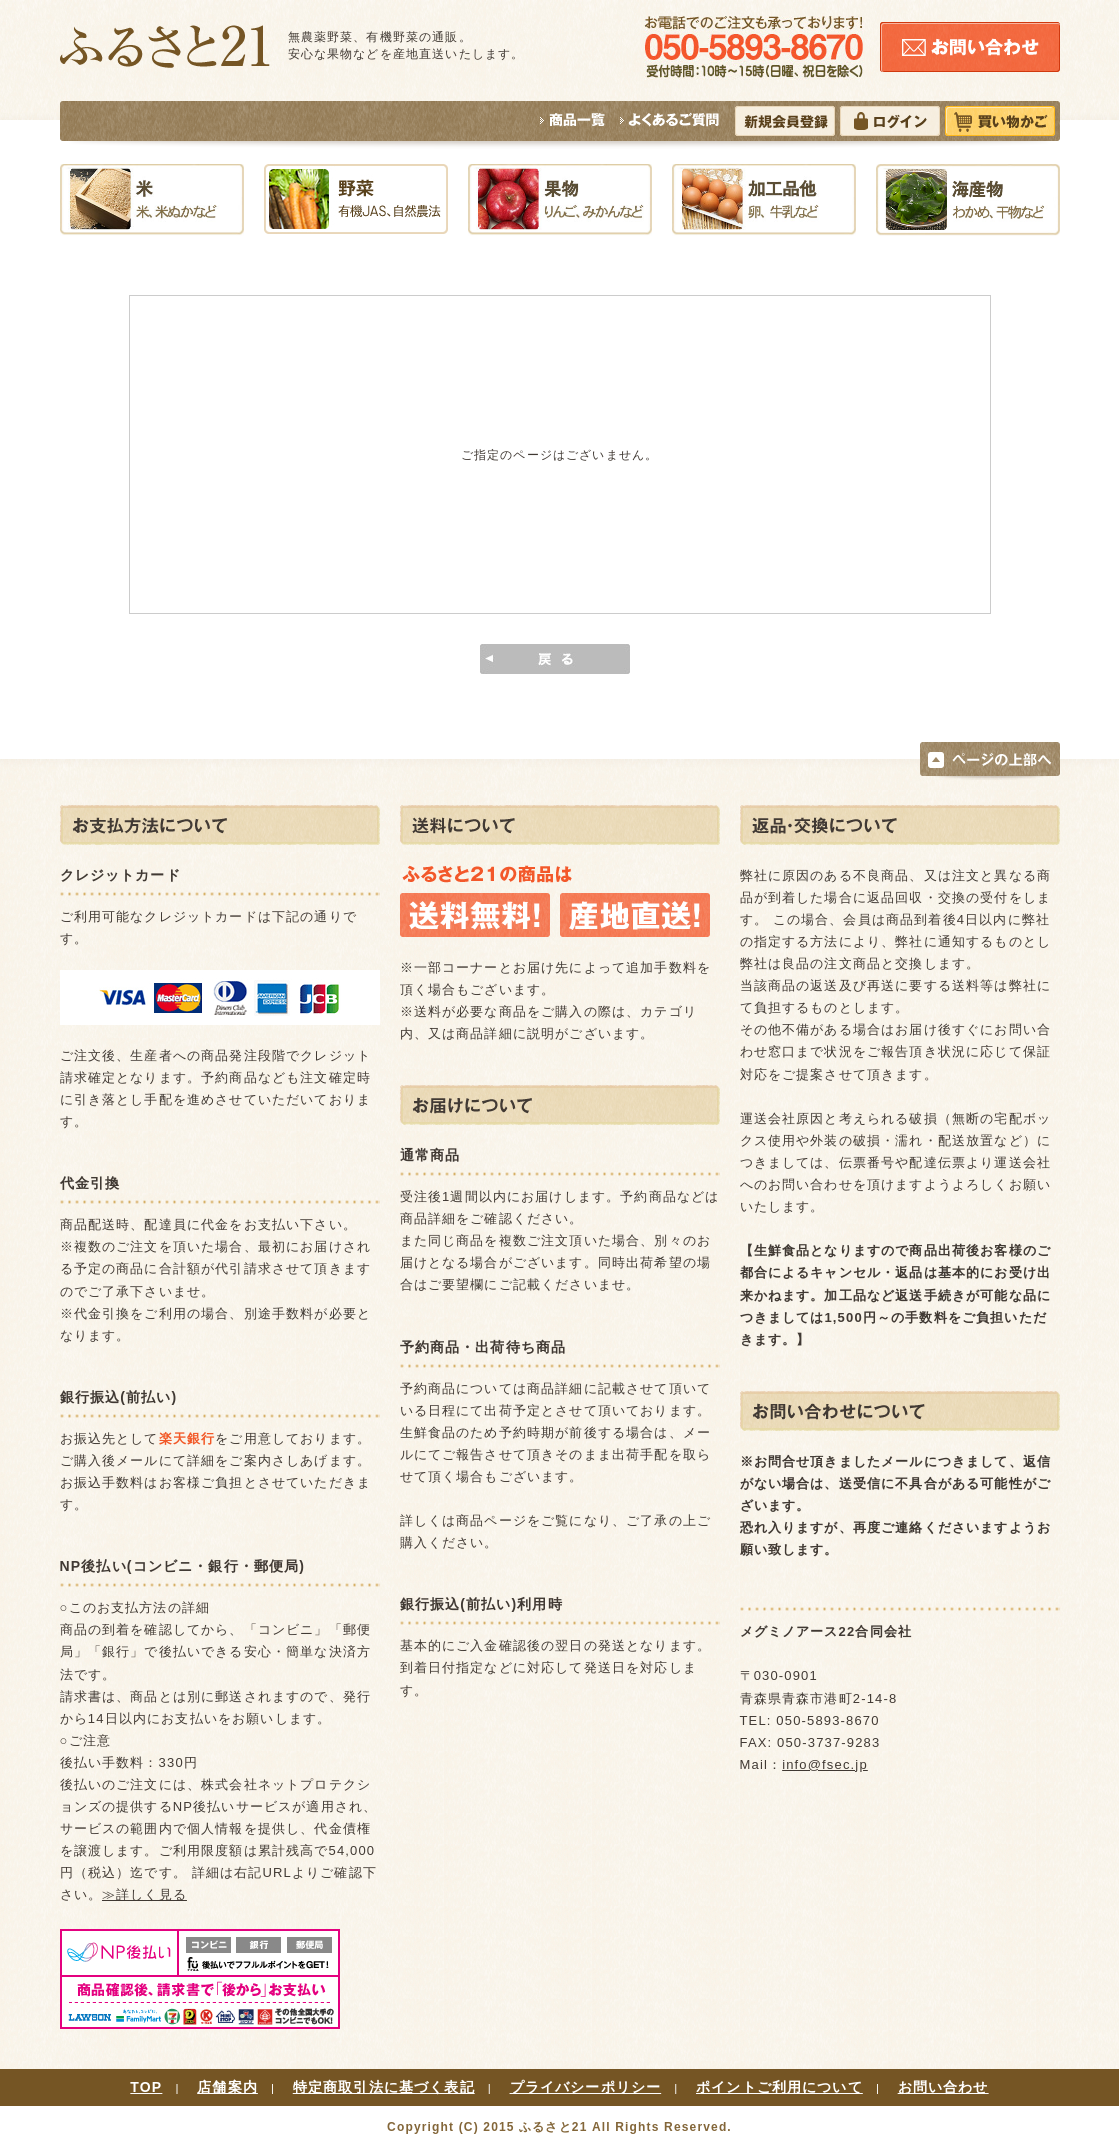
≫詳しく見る (144, 1894)
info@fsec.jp (825, 1764)
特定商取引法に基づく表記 (384, 2087)
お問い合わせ (943, 2087)
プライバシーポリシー (586, 2087)
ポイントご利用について (779, 2087)
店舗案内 (227, 2087)
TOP (146, 2087)
